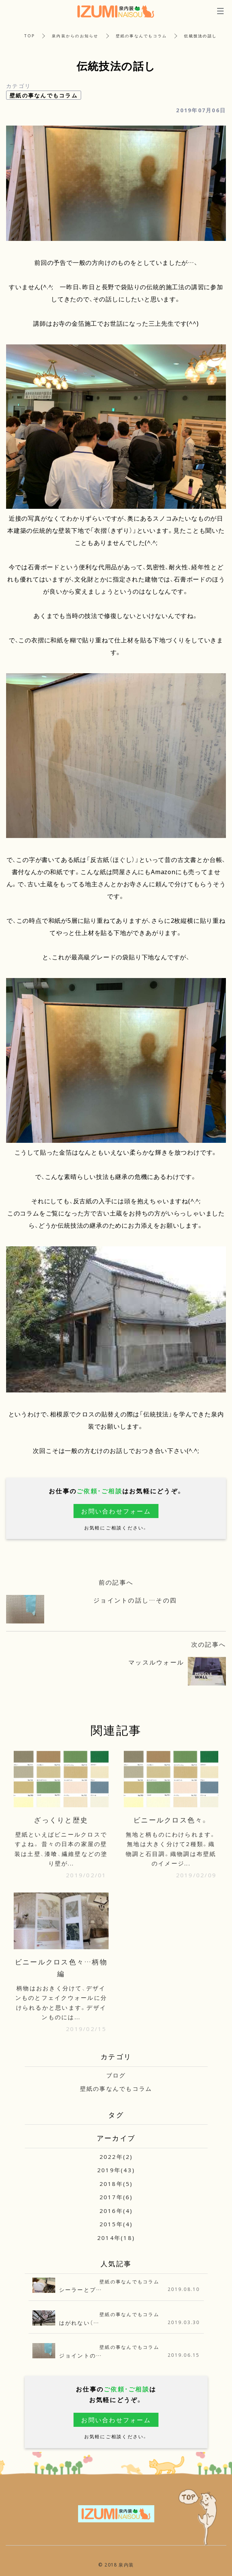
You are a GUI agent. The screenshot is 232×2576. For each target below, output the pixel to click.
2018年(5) (116, 2183)
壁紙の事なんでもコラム (141, 35)
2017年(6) (116, 2197)
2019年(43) (116, 2170)
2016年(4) (116, 2210)
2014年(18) (116, 2237)
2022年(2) (116, 2156)
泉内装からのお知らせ (75, 35)
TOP (29, 35)
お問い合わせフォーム (116, 1510)
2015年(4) (116, 2224)
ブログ (116, 2075)
